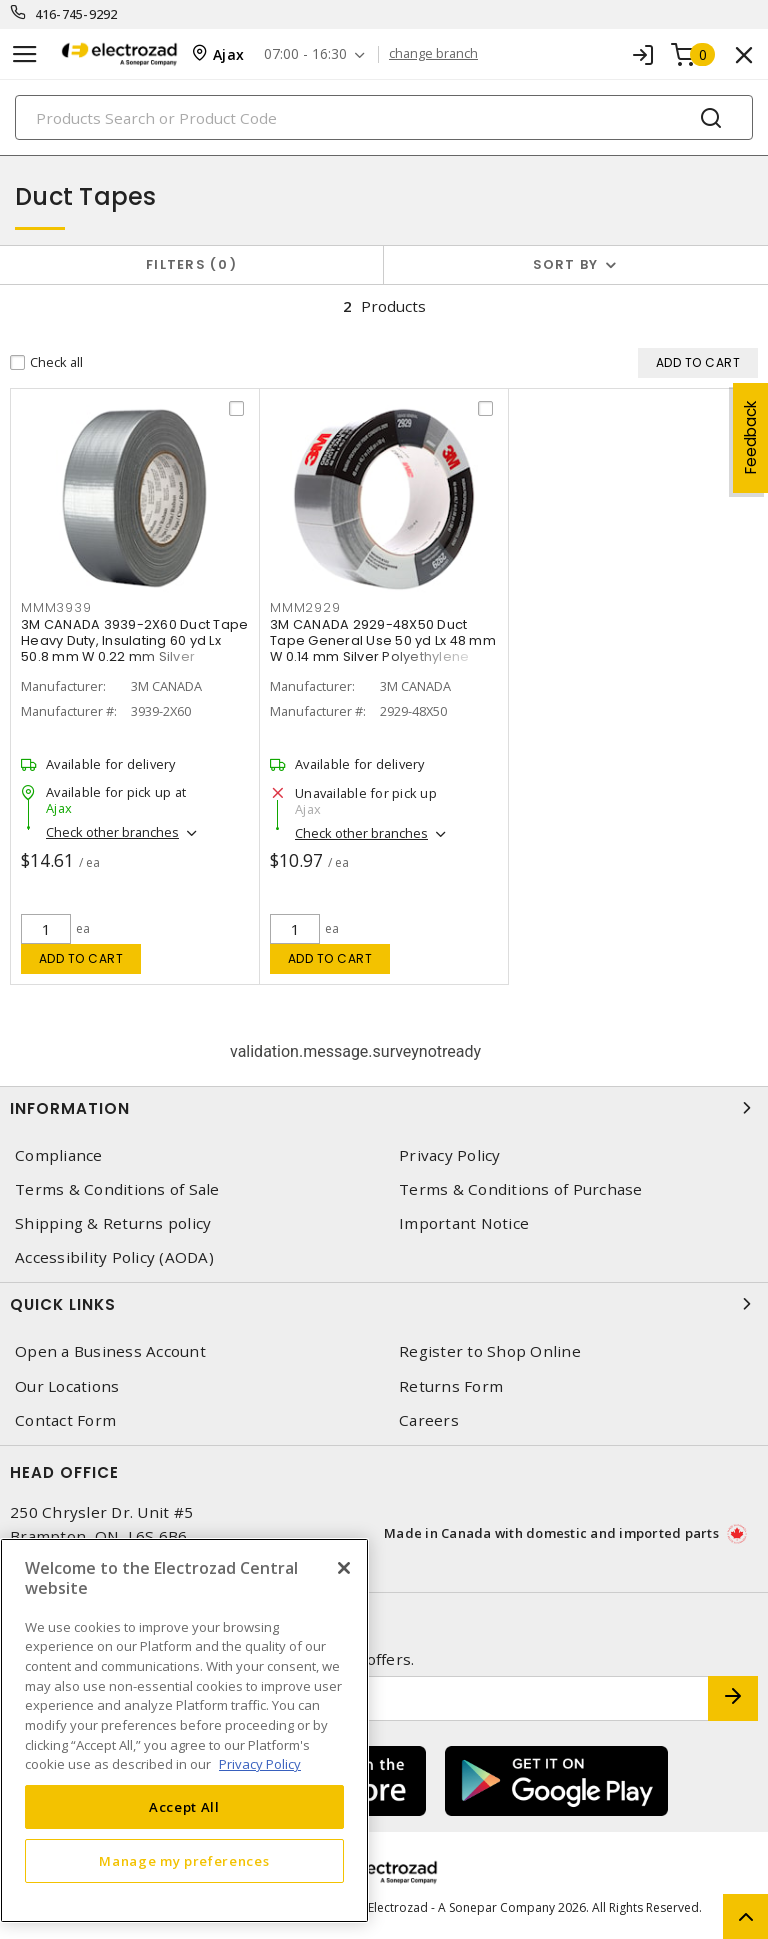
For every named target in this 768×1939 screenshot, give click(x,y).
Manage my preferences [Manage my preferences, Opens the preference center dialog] (184, 1861)
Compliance (59, 1155)
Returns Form (451, 1386)
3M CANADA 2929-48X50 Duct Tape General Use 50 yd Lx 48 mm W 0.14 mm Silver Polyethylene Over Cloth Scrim (383, 650)
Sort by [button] (566, 264)
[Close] (344, 1568)
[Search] (384, 117)
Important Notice (464, 1223)
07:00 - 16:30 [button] (305, 54)
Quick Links (384, 1304)
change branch (433, 54)
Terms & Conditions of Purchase (521, 1189)
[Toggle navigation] (25, 54)
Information (384, 1108)
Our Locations (67, 1386)
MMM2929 (305, 609)
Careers (429, 1420)
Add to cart (81, 958)
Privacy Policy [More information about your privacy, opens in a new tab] (260, 1764)
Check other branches (112, 834)
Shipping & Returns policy (113, 1223)
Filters (191, 264)
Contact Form (65, 1420)
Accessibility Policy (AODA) (114, 1257)
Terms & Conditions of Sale (117, 1189)
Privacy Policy (450, 1155)
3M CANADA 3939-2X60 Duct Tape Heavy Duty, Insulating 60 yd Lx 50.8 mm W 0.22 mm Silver (134, 642)
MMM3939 (56, 609)
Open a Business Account (110, 1351)
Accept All (184, 1807)
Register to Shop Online (490, 1351)
